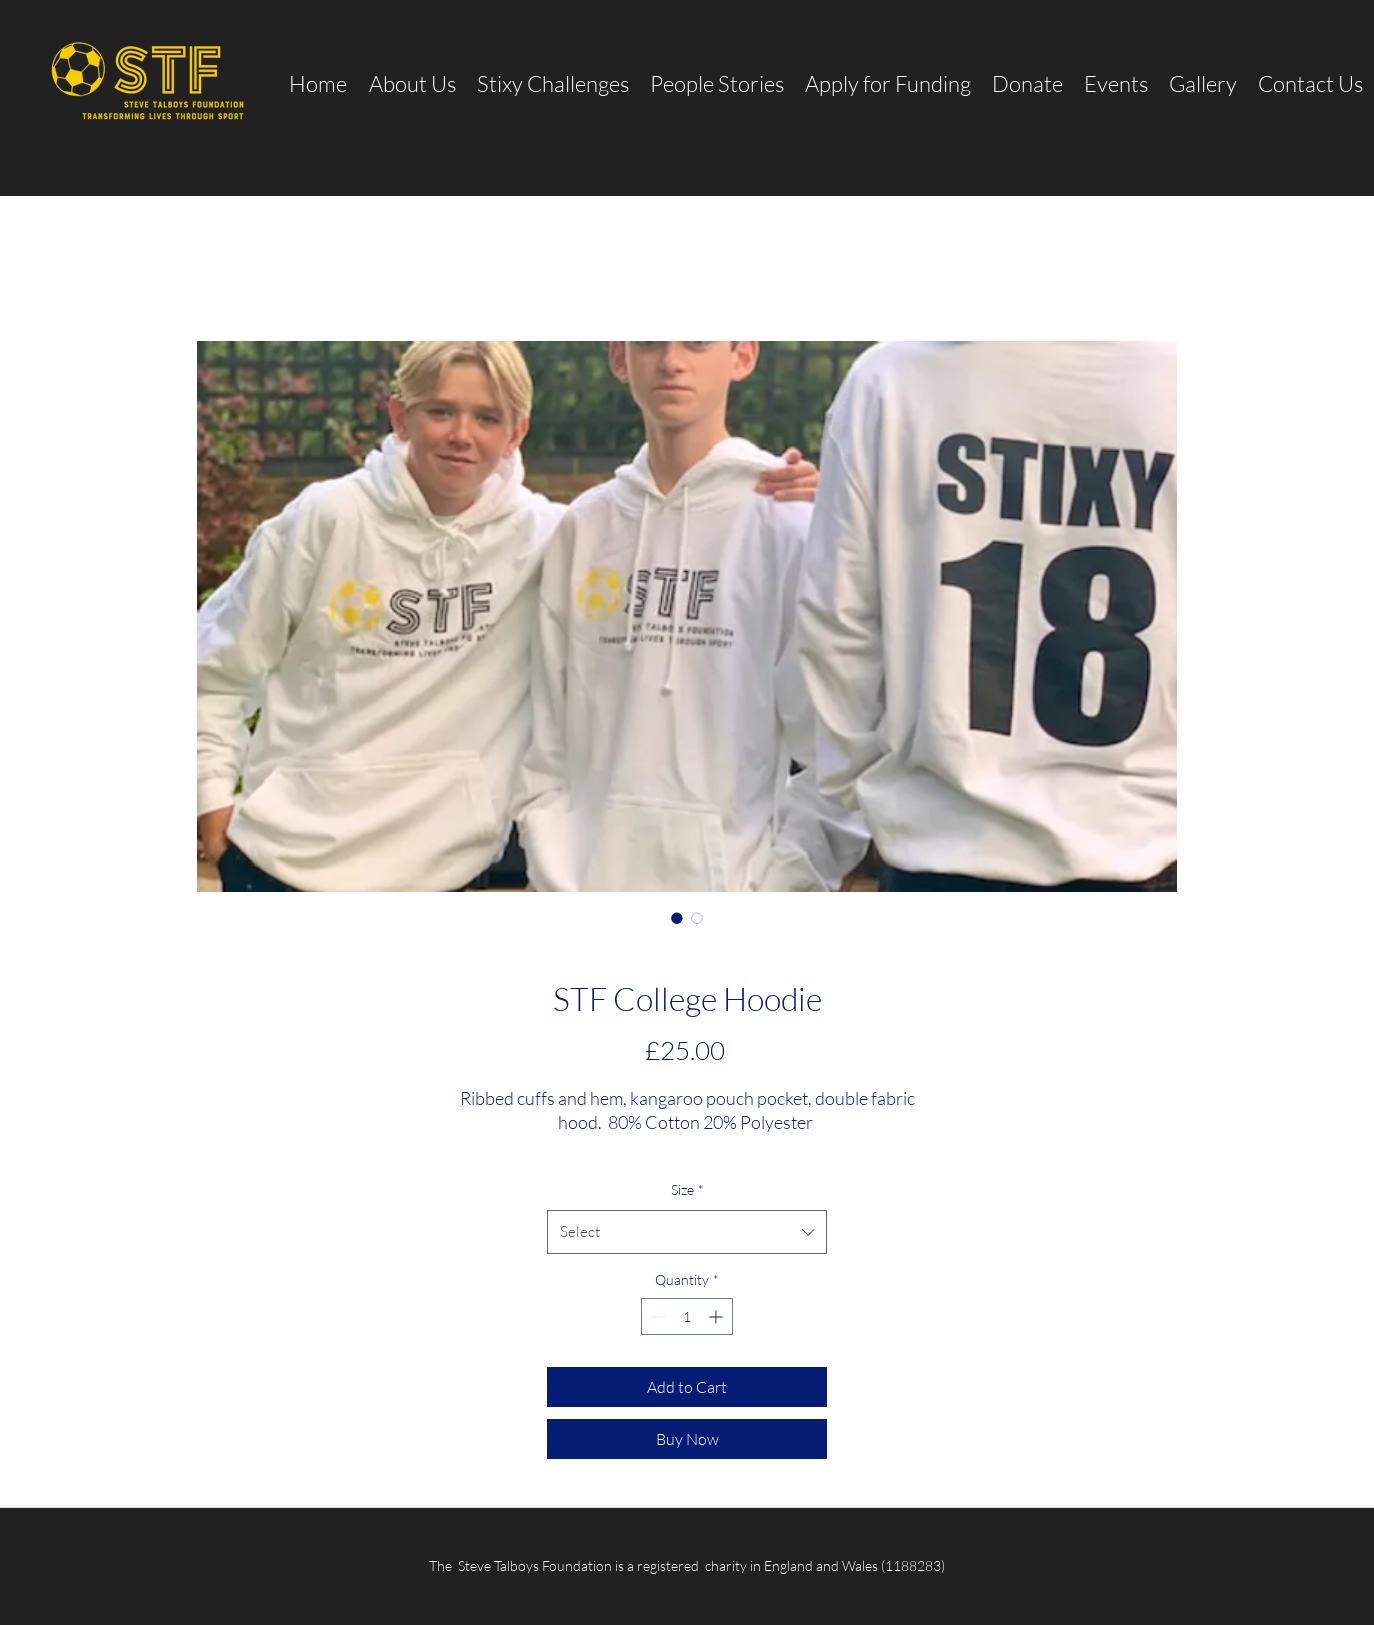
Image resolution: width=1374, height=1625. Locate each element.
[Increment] (717, 1316)
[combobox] (687, 1232)
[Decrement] (656, 1316)
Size (687, 1189)
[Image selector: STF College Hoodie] (677, 918)
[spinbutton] (687, 1316)
